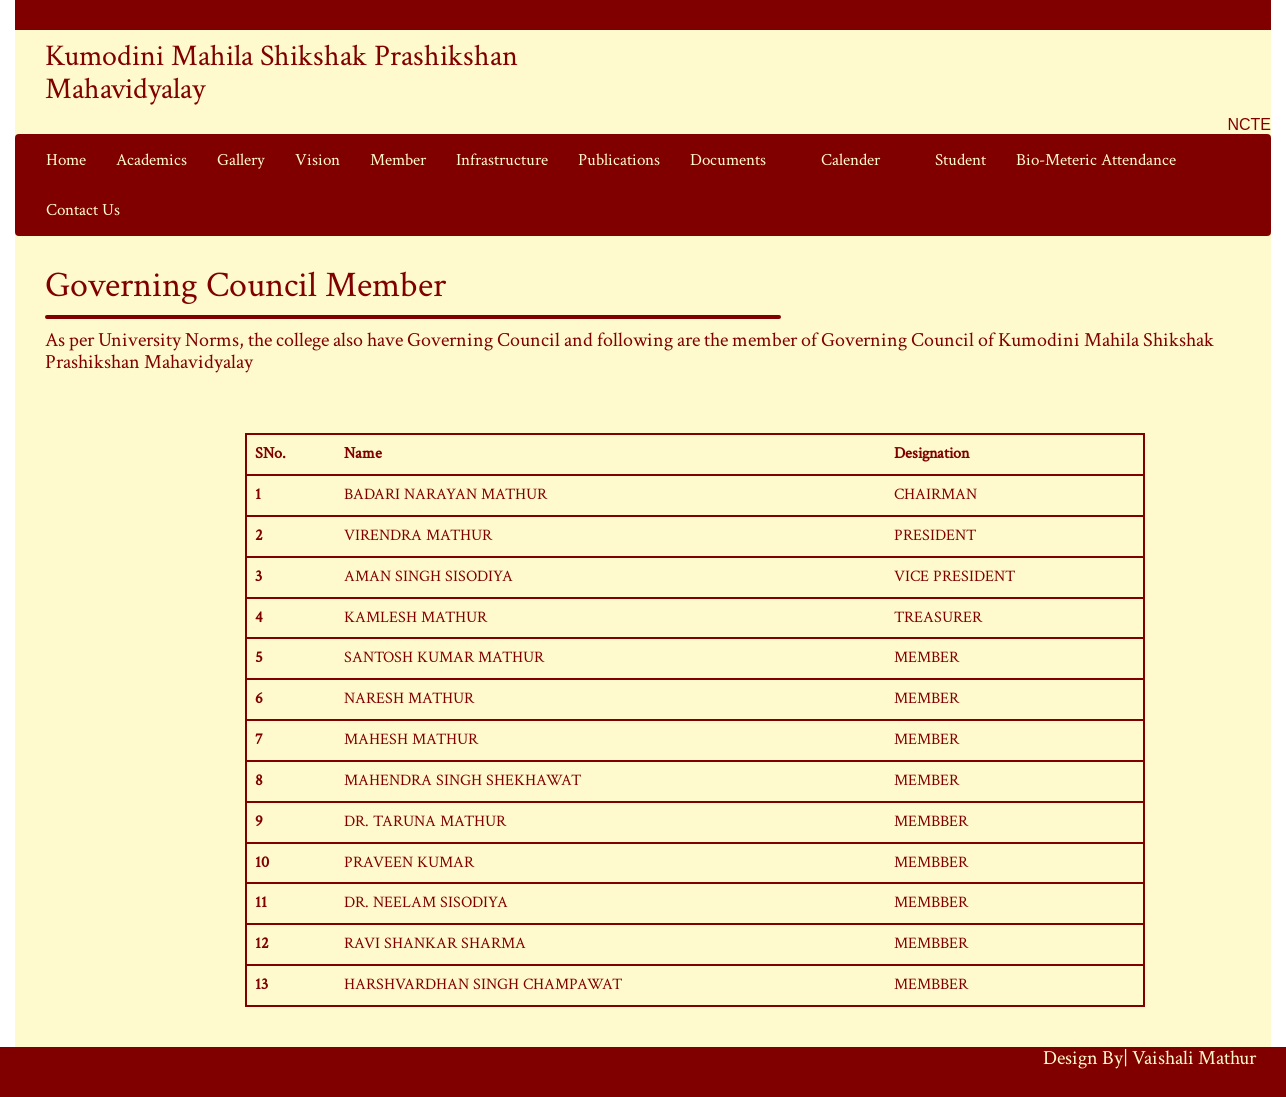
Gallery (241, 160)
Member (398, 160)
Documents (728, 160)
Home (66, 160)
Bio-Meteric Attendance (1096, 160)
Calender (850, 160)
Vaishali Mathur (1194, 1058)
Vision (317, 160)
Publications (619, 160)
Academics (151, 160)
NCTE (1249, 124)
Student (960, 160)
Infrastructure (502, 160)
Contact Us (83, 210)
